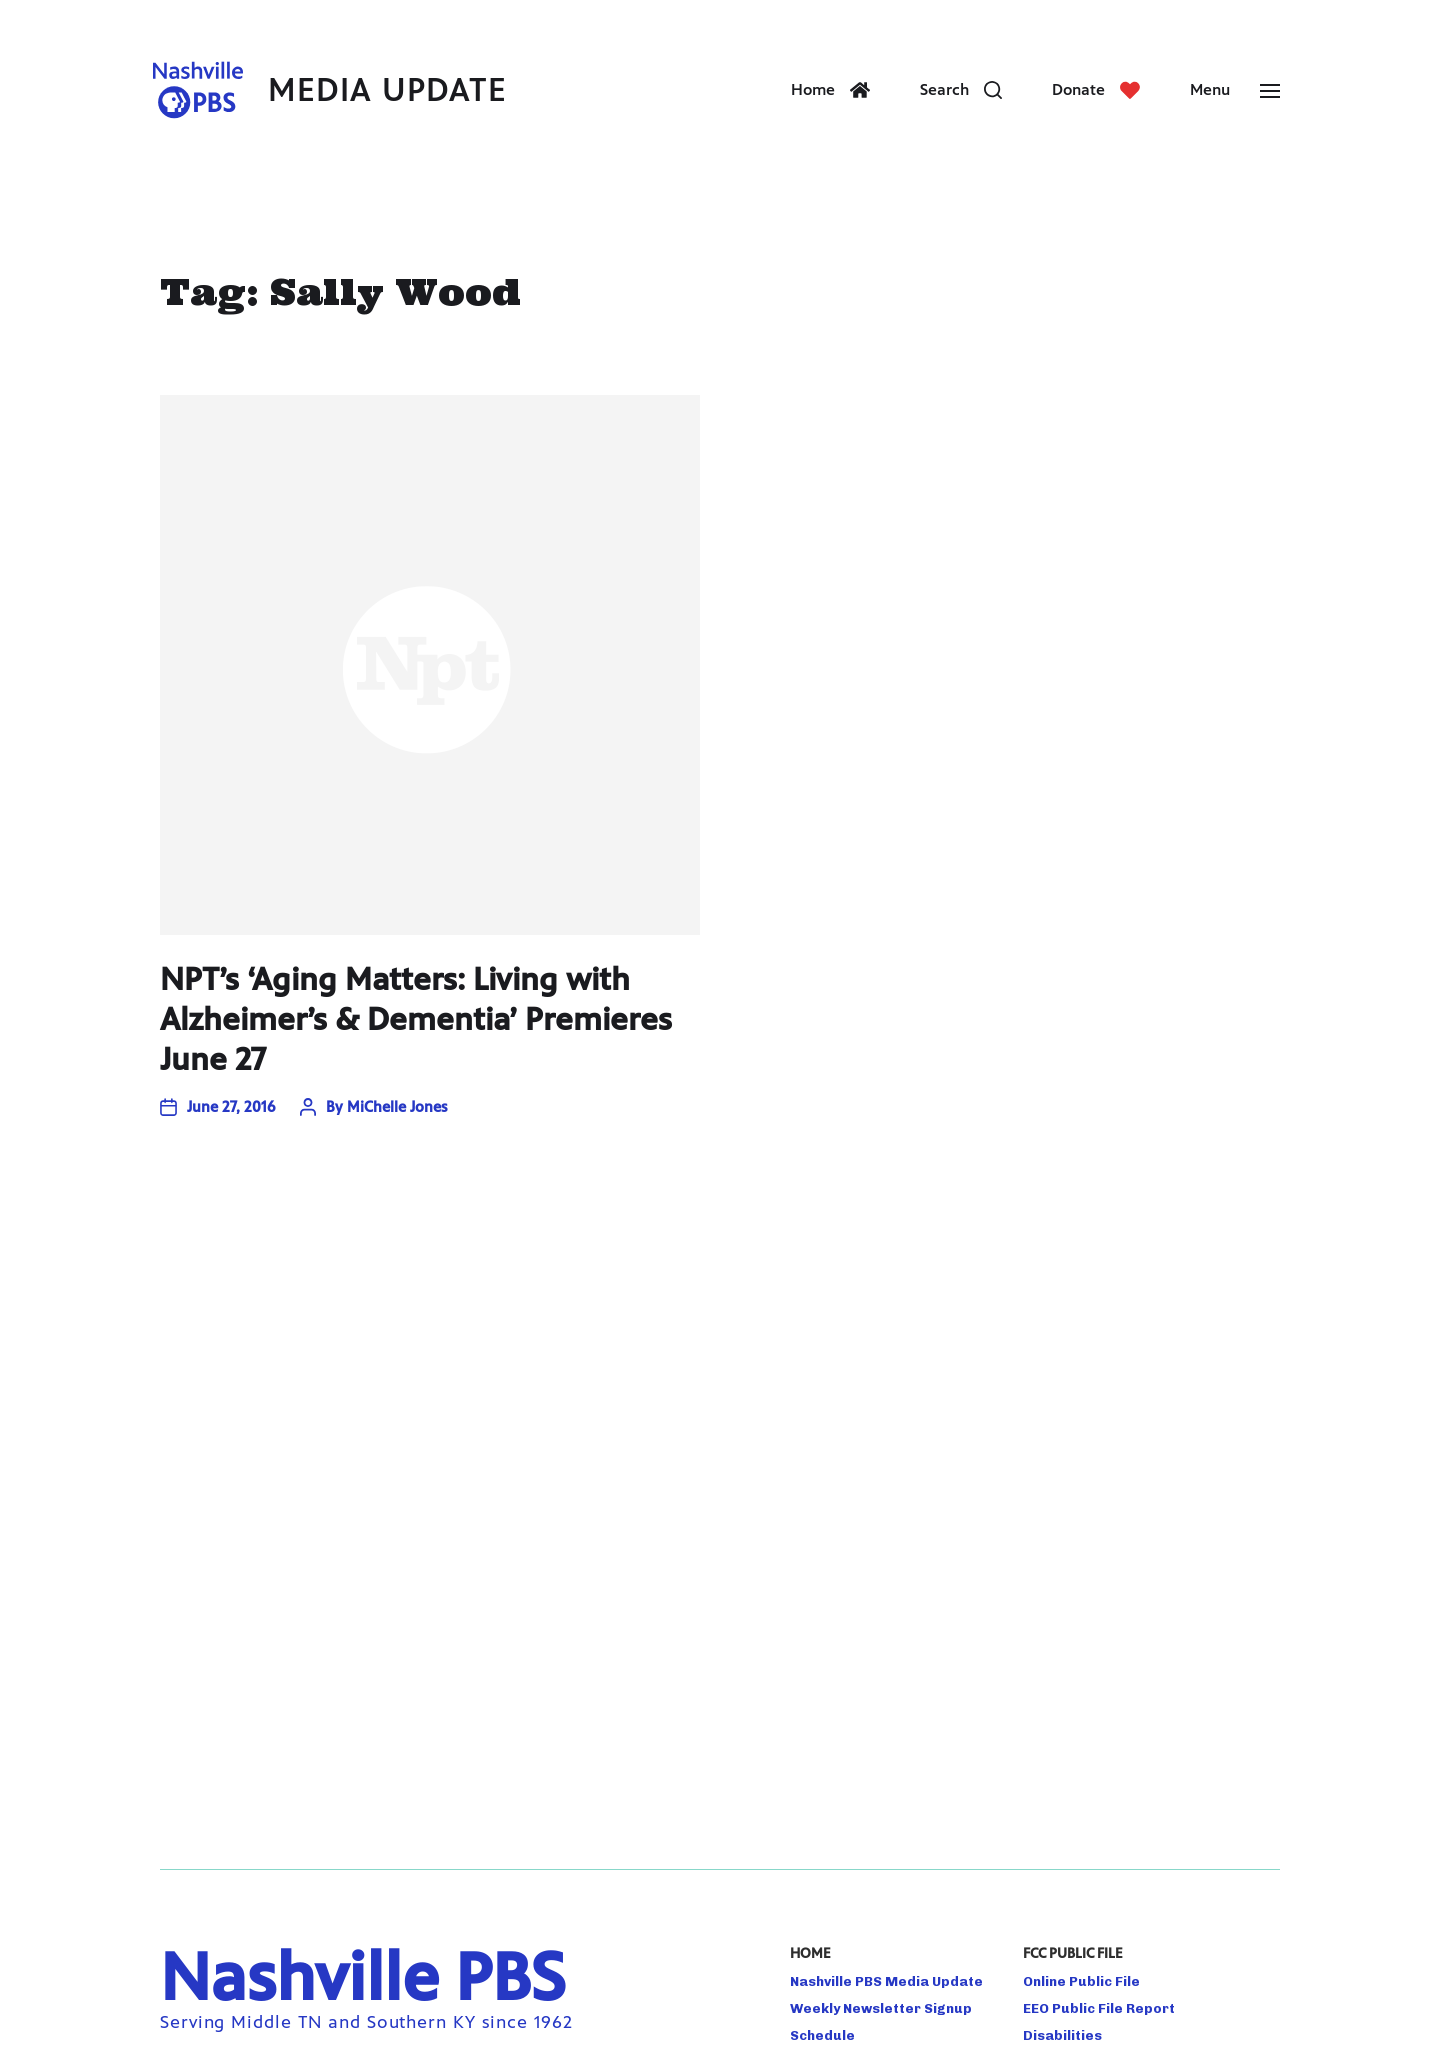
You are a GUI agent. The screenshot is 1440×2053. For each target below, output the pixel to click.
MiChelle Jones (397, 1106)
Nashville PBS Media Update (886, 1981)
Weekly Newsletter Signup (881, 2008)
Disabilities (1062, 2035)
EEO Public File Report (1099, 2008)
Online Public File (1081, 1981)
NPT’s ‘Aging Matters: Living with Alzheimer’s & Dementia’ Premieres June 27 (416, 1019)
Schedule (822, 2035)
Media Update (387, 90)
